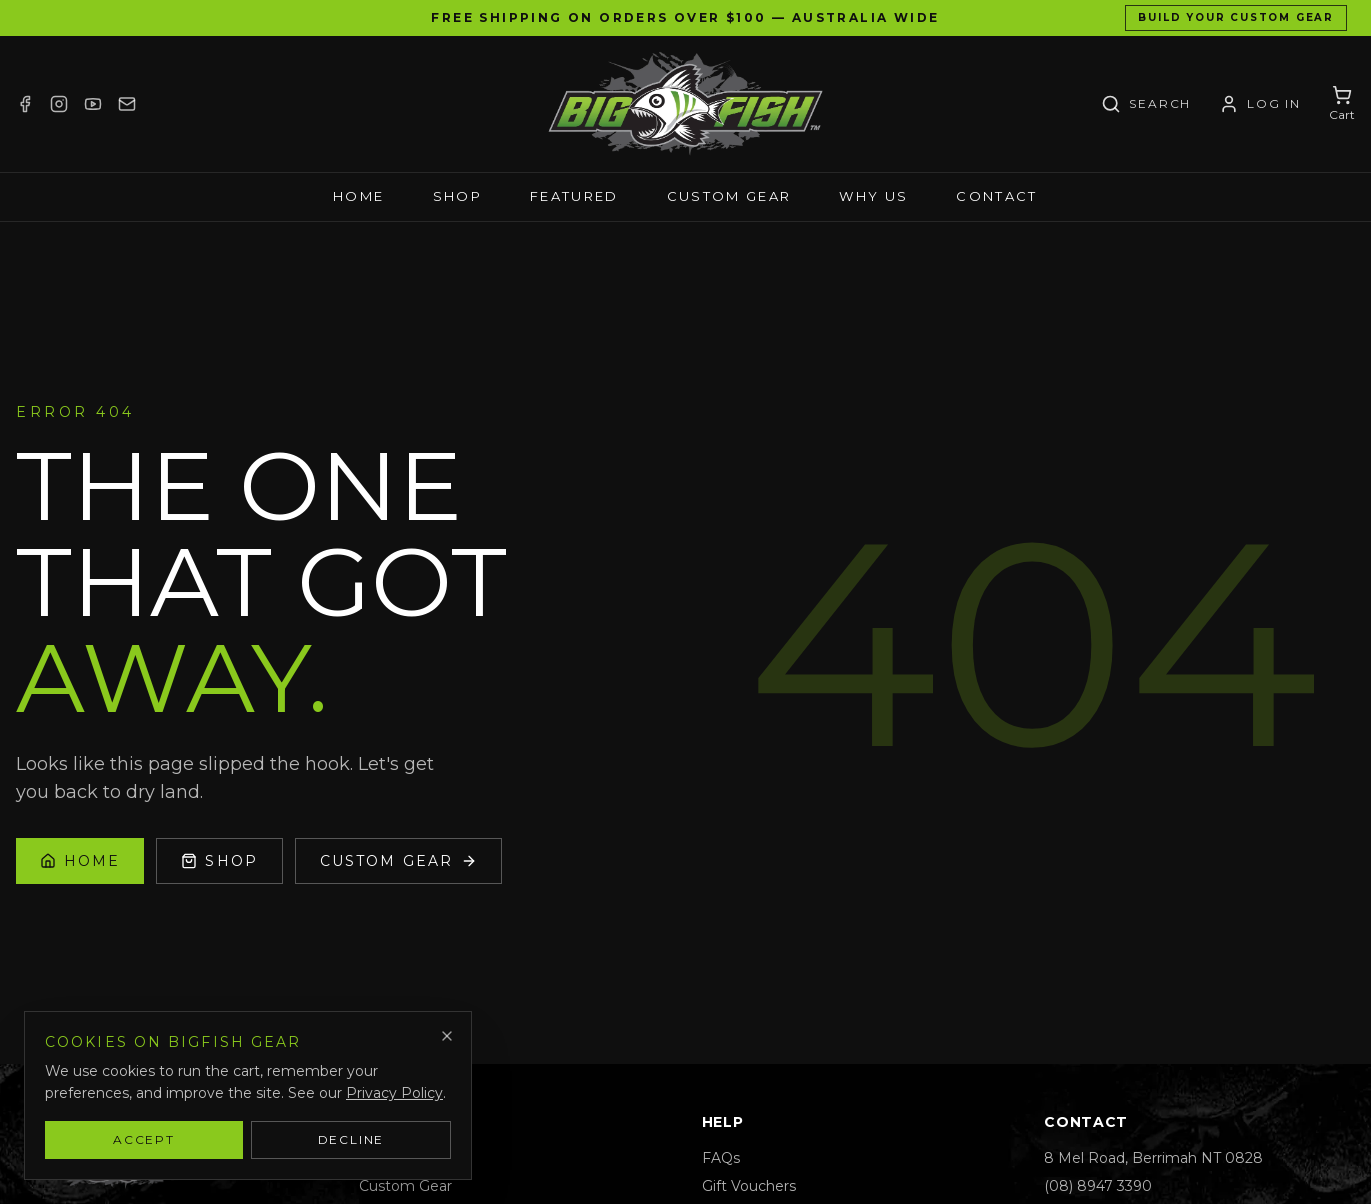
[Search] (1146, 104)
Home (358, 196)
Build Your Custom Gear (1236, 17)
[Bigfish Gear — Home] (686, 104)
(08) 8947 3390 (1098, 1186)
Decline (351, 1139)
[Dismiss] (447, 1036)
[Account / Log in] (1260, 104)
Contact (996, 196)
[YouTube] (93, 104)
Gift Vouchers (749, 1186)
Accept (144, 1139)
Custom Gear (729, 196)
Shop (457, 196)
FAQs (721, 1158)
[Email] (127, 104)
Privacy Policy (394, 1093)
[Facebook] (25, 104)
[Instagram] (59, 104)
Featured (574, 196)
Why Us (873, 196)
